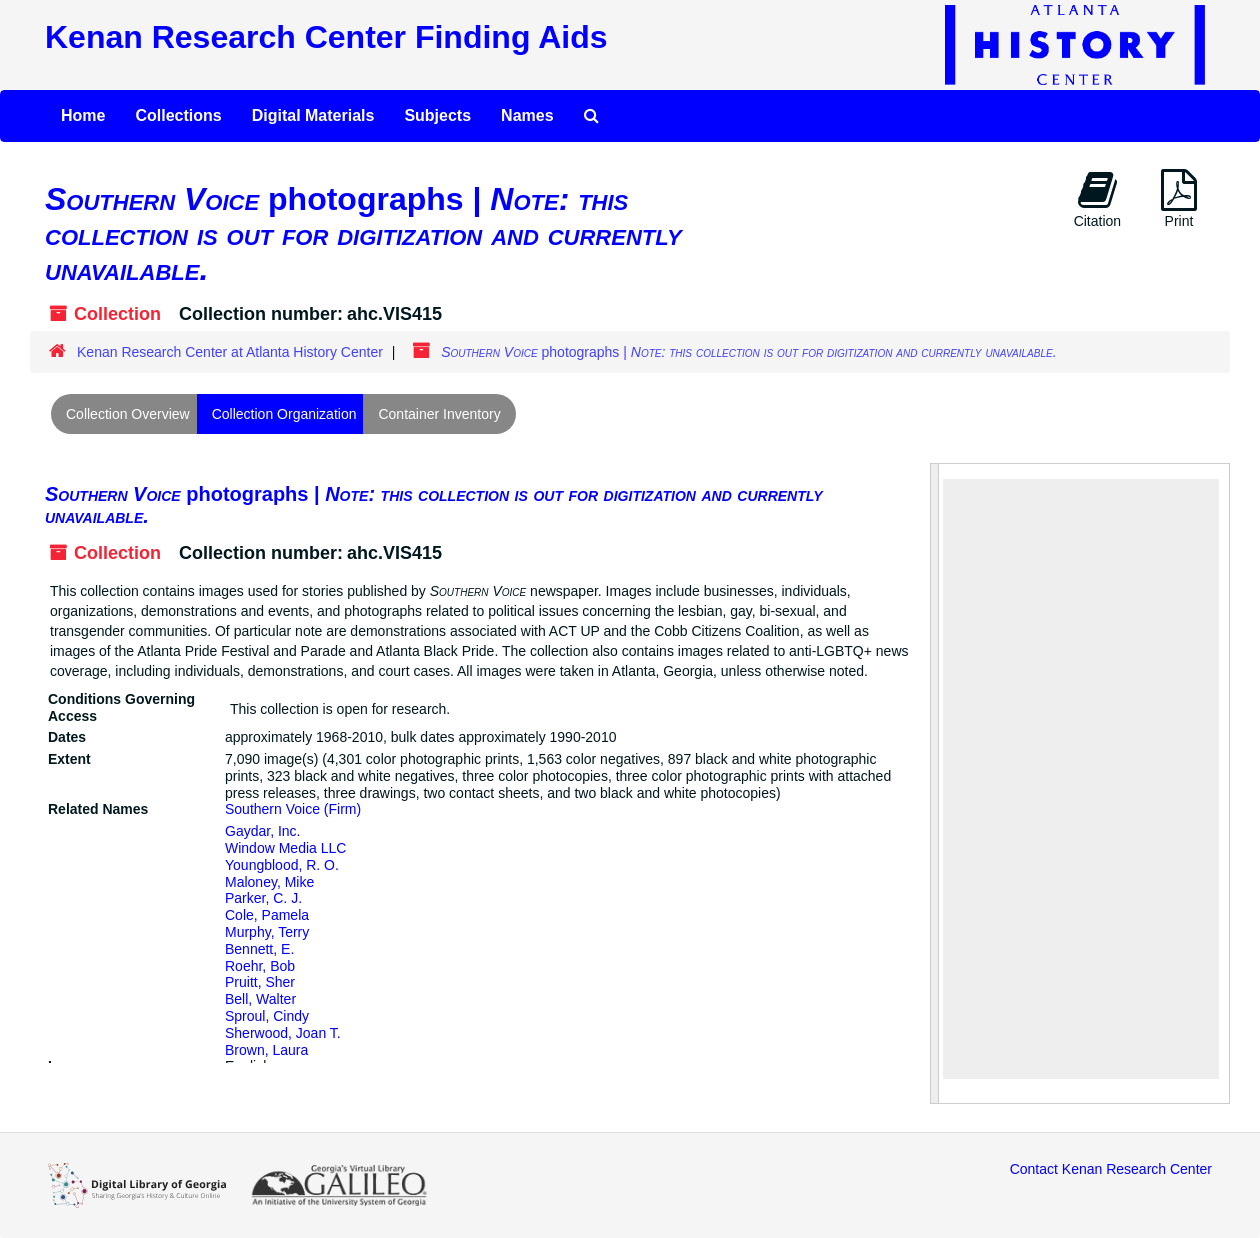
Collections (178, 115)
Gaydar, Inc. (262, 831)
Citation (1097, 199)
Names (527, 115)
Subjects (437, 115)
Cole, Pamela (267, 915)
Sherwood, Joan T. (283, 1033)
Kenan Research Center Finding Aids (326, 37)
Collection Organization (284, 414)
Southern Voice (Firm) (293, 809)
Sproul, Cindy (267, 1016)
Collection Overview (128, 414)
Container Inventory (439, 414)
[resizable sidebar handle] (935, 783)
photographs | (434, 505)
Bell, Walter (260, 999)
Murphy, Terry (267, 932)
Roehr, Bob (260, 966)
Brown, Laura (266, 1050)
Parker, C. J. (263, 898)
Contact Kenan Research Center (1111, 1169)
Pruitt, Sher (260, 982)
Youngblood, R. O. (282, 865)
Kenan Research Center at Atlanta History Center (230, 352)
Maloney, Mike (269, 882)
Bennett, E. (259, 949)
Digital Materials (313, 115)
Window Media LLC (285, 848)
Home (83, 115)
